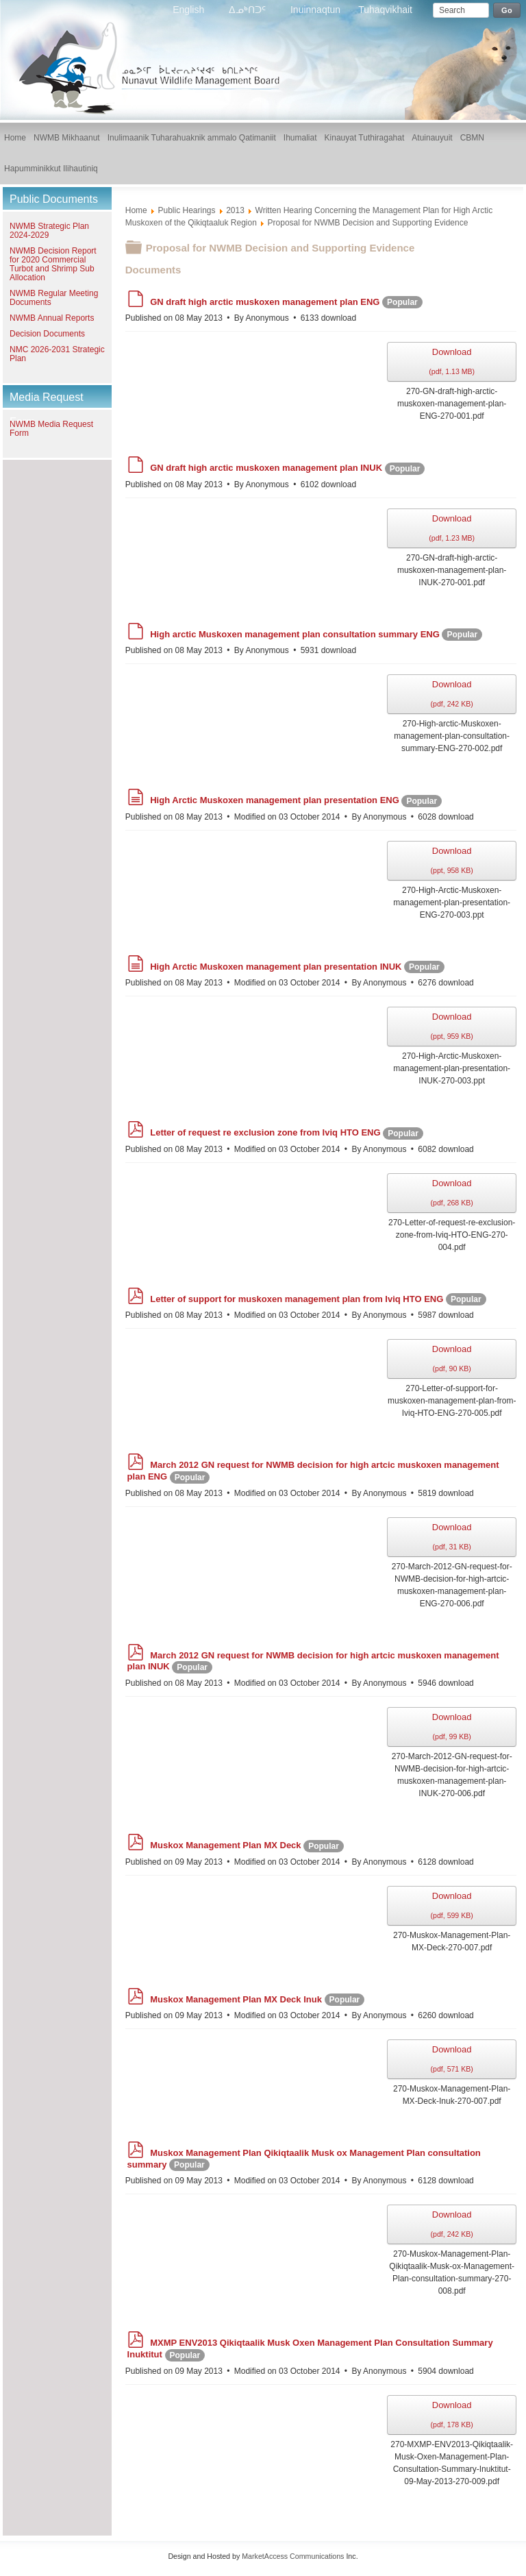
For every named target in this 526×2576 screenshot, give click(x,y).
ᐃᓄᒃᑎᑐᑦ (248, 9)
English (190, 9)
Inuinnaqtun (315, 9)
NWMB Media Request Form (51, 428)
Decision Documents (47, 334)
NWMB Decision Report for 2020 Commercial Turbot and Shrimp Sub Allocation (53, 264)
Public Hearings (186, 210)
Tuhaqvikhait (385, 9)
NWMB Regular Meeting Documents (54, 298)
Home (136, 210)
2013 (235, 210)
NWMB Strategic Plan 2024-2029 (49, 230)
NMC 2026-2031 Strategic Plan (57, 354)
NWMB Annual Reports (52, 318)
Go (506, 10)
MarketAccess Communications (293, 2556)
